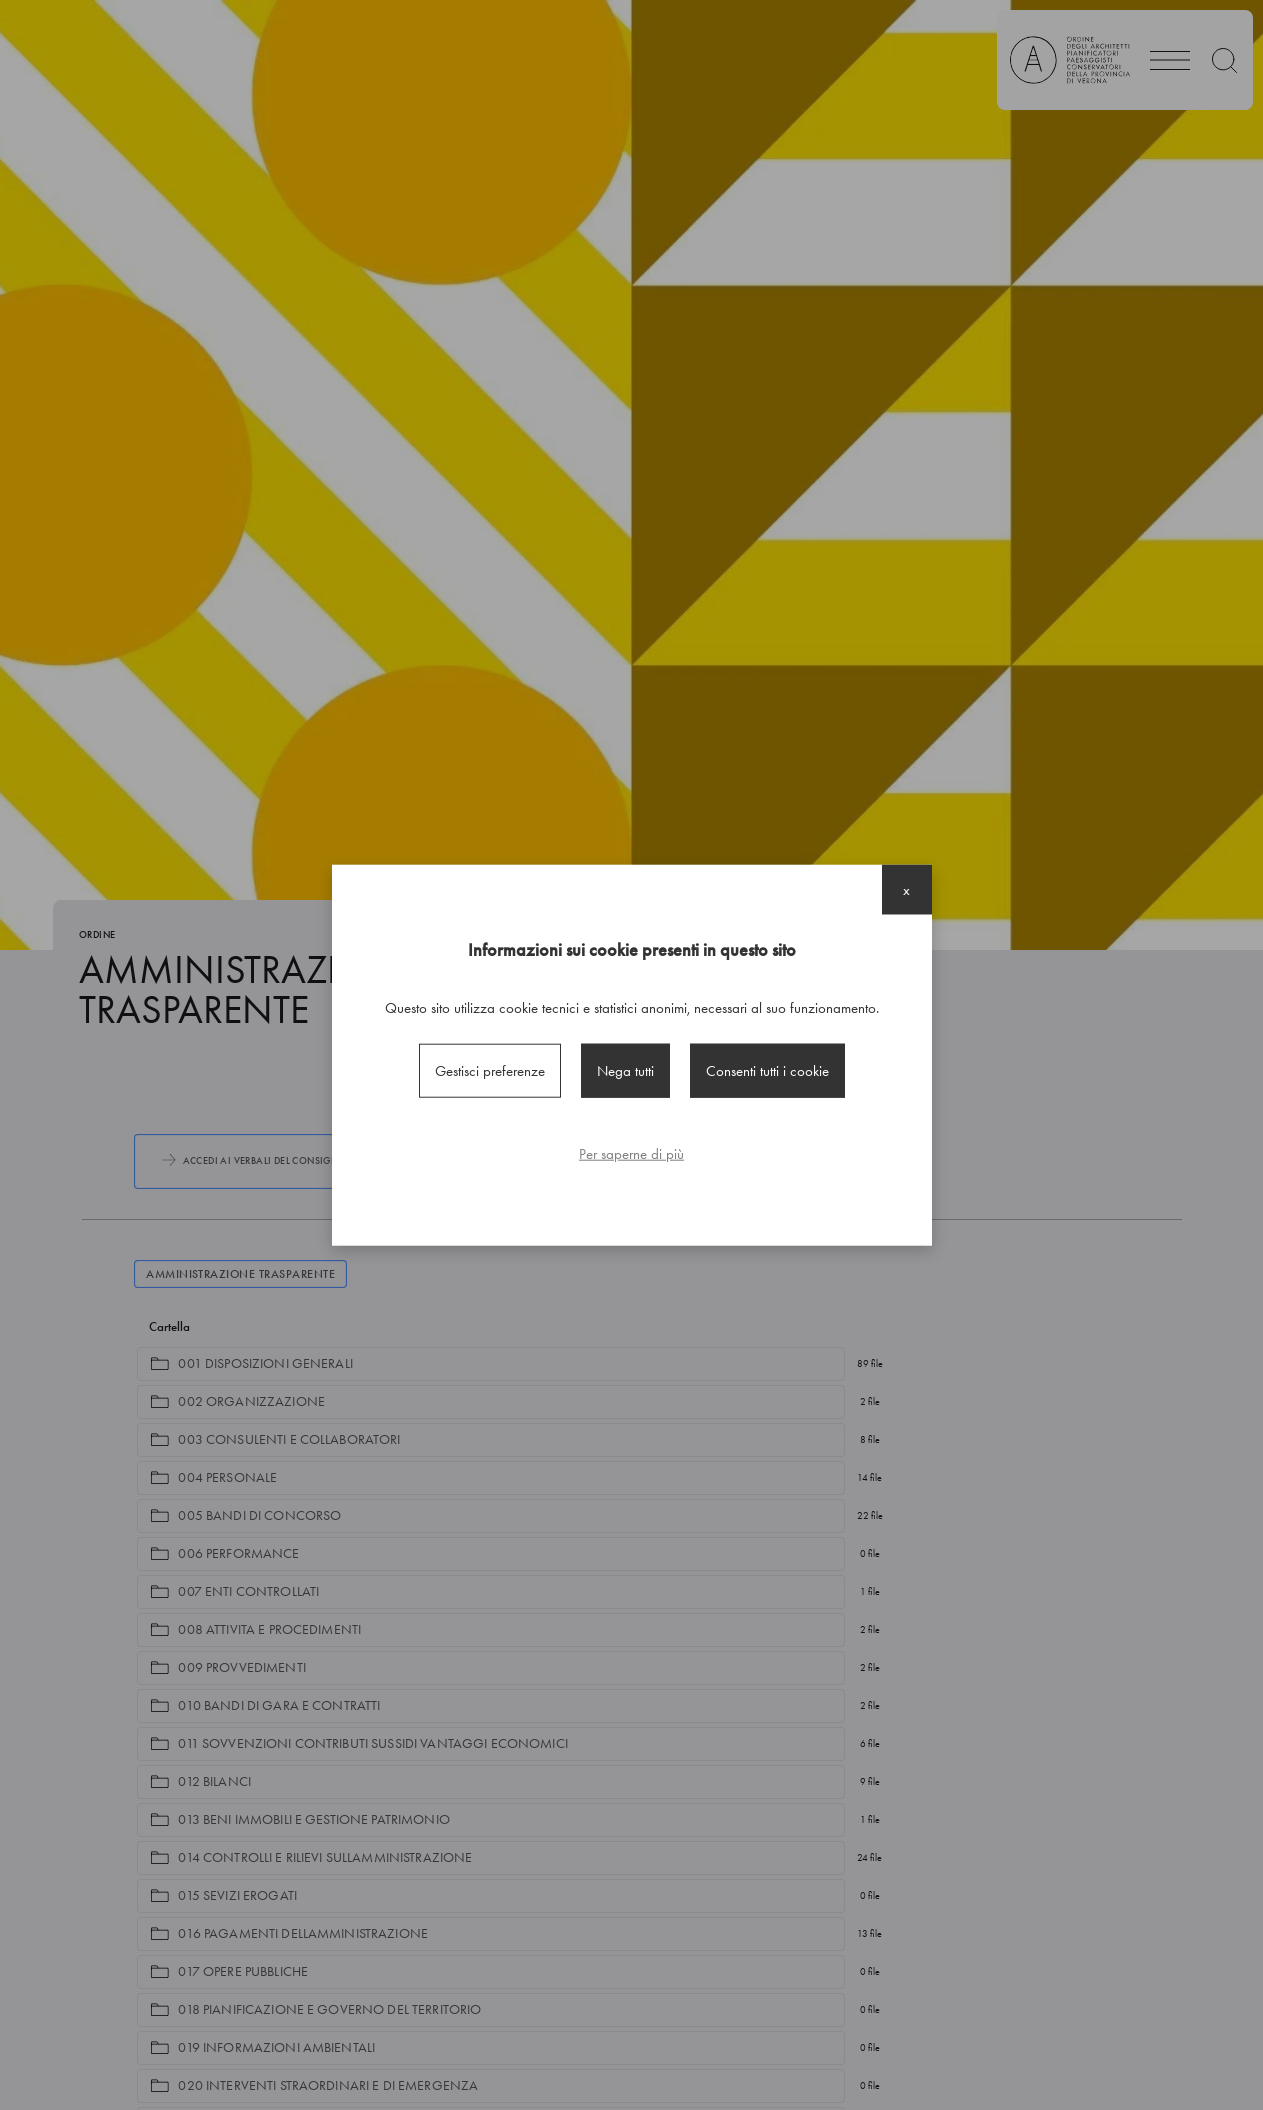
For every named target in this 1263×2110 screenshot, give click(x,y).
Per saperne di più (631, 1154)
